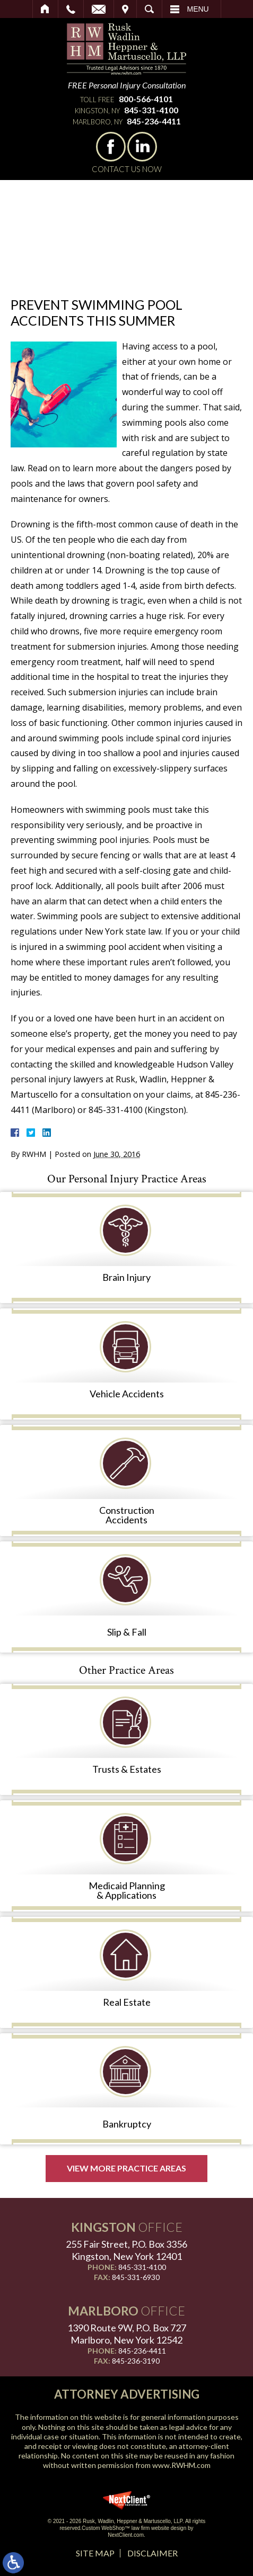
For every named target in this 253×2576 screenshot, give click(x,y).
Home (45, 9)
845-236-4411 (154, 121)
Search (149, 9)
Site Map (95, 2553)
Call (70, 9)
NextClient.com (126, 2535)
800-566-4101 (146, 99)
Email (99, 9)
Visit (125, 9)
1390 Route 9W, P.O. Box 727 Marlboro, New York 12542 (126, 2334)
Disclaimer (152, 2553)
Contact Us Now (127, 169)
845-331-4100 (151, 110)
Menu (198, 9)
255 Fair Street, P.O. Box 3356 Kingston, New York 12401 (126, 2250)
